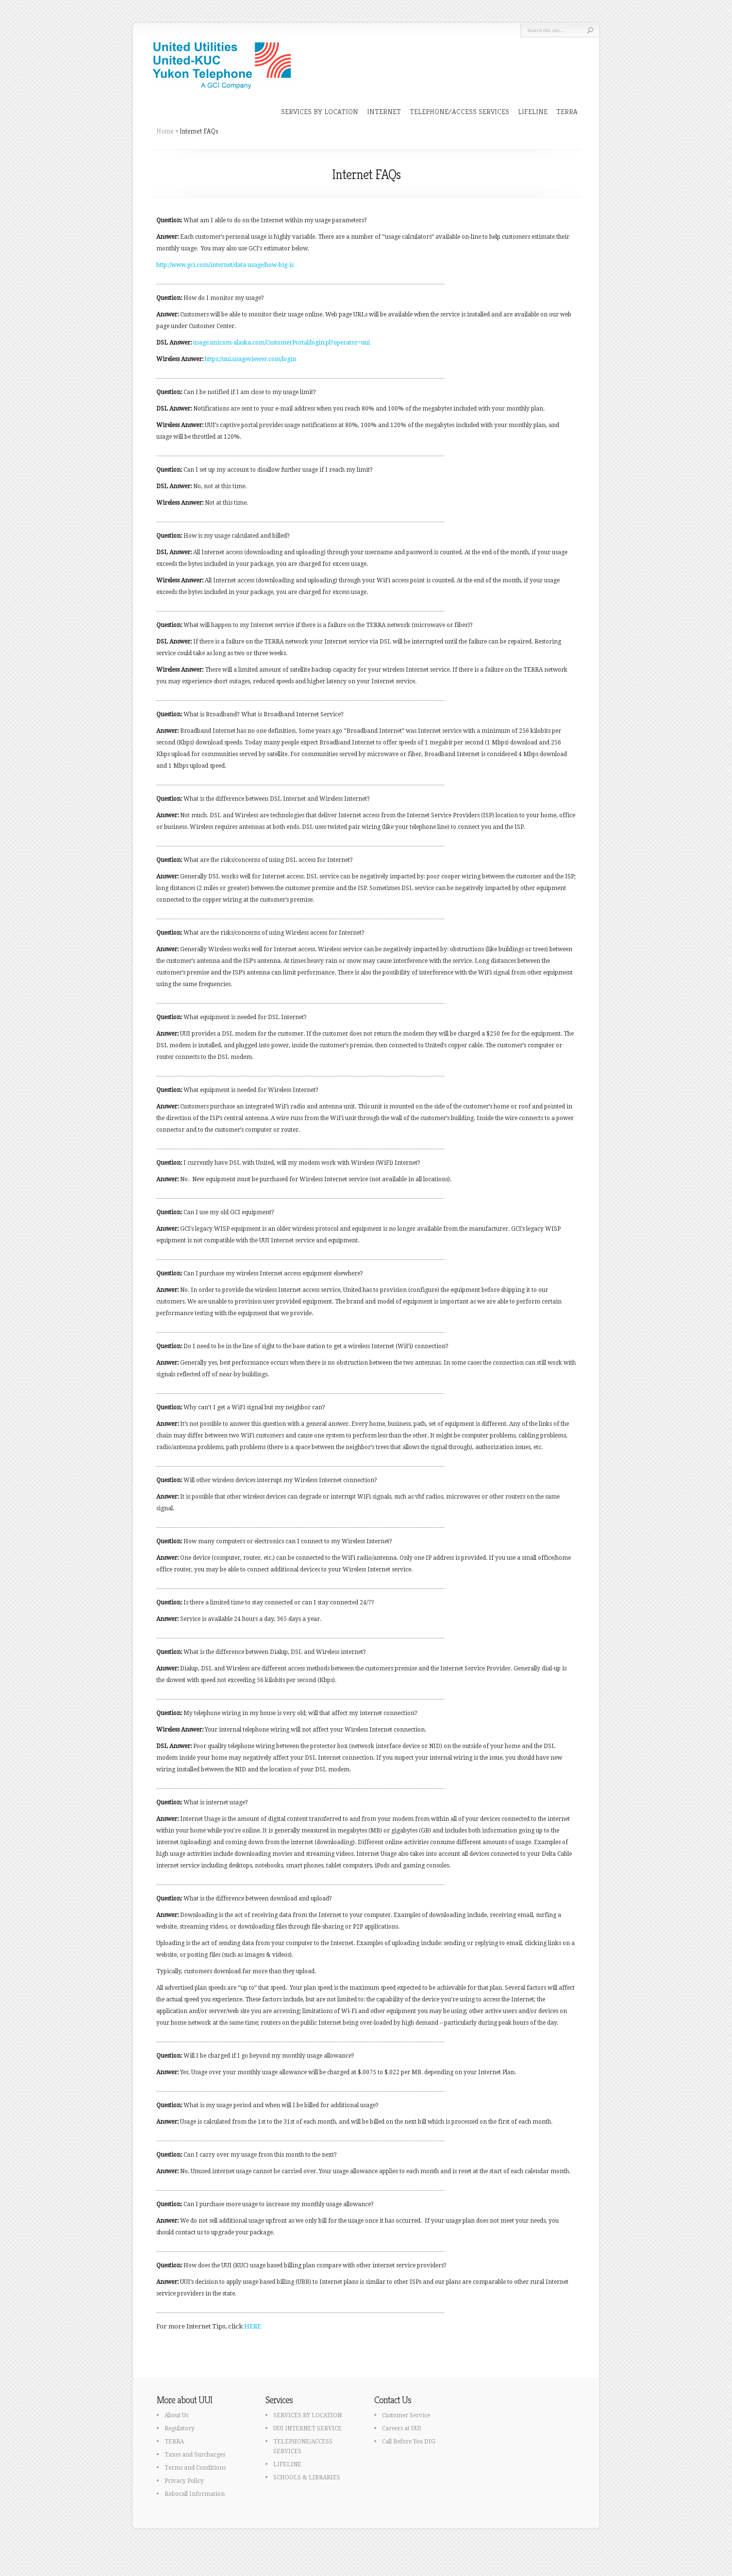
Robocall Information (195, 2494)
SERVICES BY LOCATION (319, 111)
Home (165, 131)
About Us (176, 2415)
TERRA (567, 111)
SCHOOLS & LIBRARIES (306, 2477)
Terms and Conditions (195, 2467)
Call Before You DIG (408, 2441)
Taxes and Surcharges (195, 2454)
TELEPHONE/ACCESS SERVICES (459, 111)
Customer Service (406, 2415)
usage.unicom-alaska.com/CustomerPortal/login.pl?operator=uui (281, 342)
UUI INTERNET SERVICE (307, 2428)
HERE (252, 2326)
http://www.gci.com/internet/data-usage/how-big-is (225, 265)
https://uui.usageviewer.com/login (250, 359)
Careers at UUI (401, 2428)
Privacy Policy (184, 2480)
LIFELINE (533, 111)
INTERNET (384, 111)
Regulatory (180, 2428)
